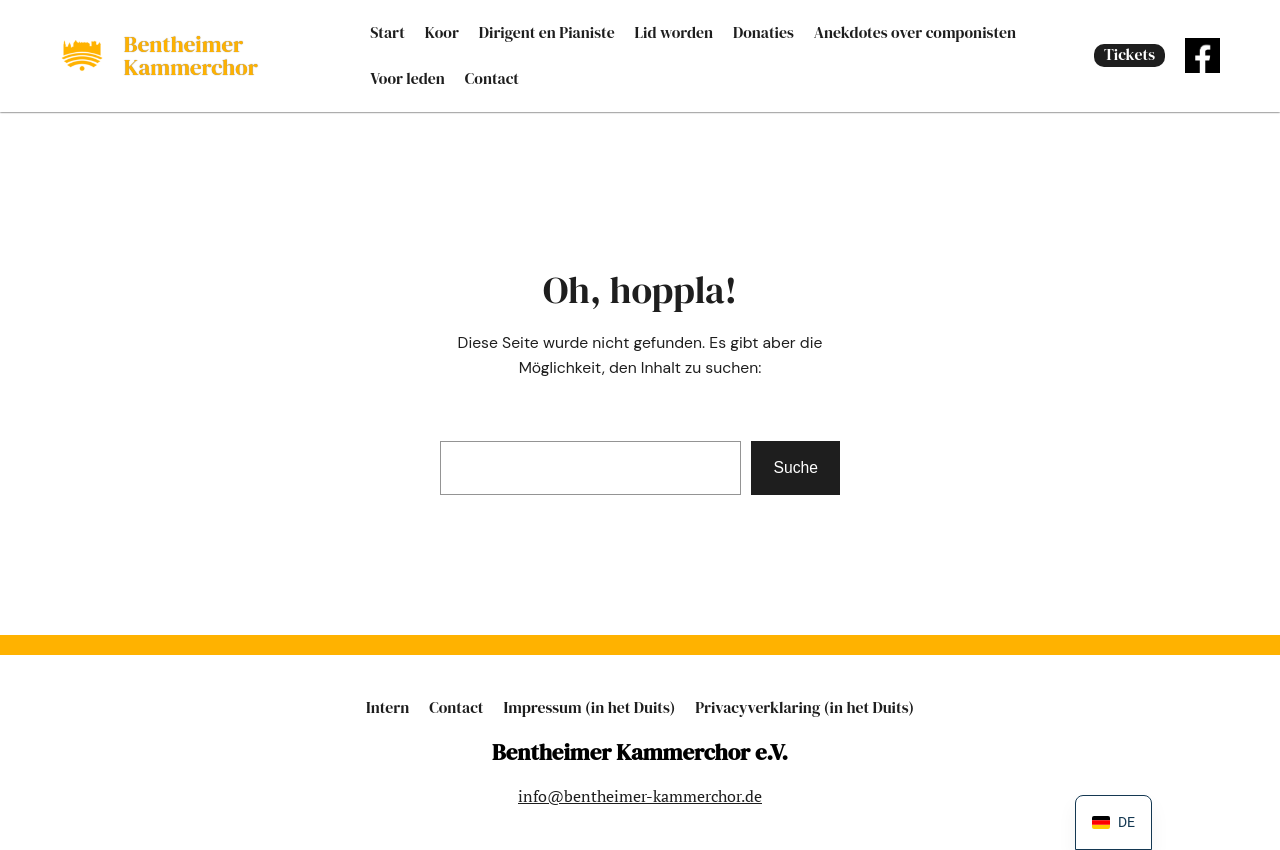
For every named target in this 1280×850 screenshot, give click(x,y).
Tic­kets (1129, 54)
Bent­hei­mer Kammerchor (191, 55)
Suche (795, 467)
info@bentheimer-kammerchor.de (640, 796)
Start (387, 32)
